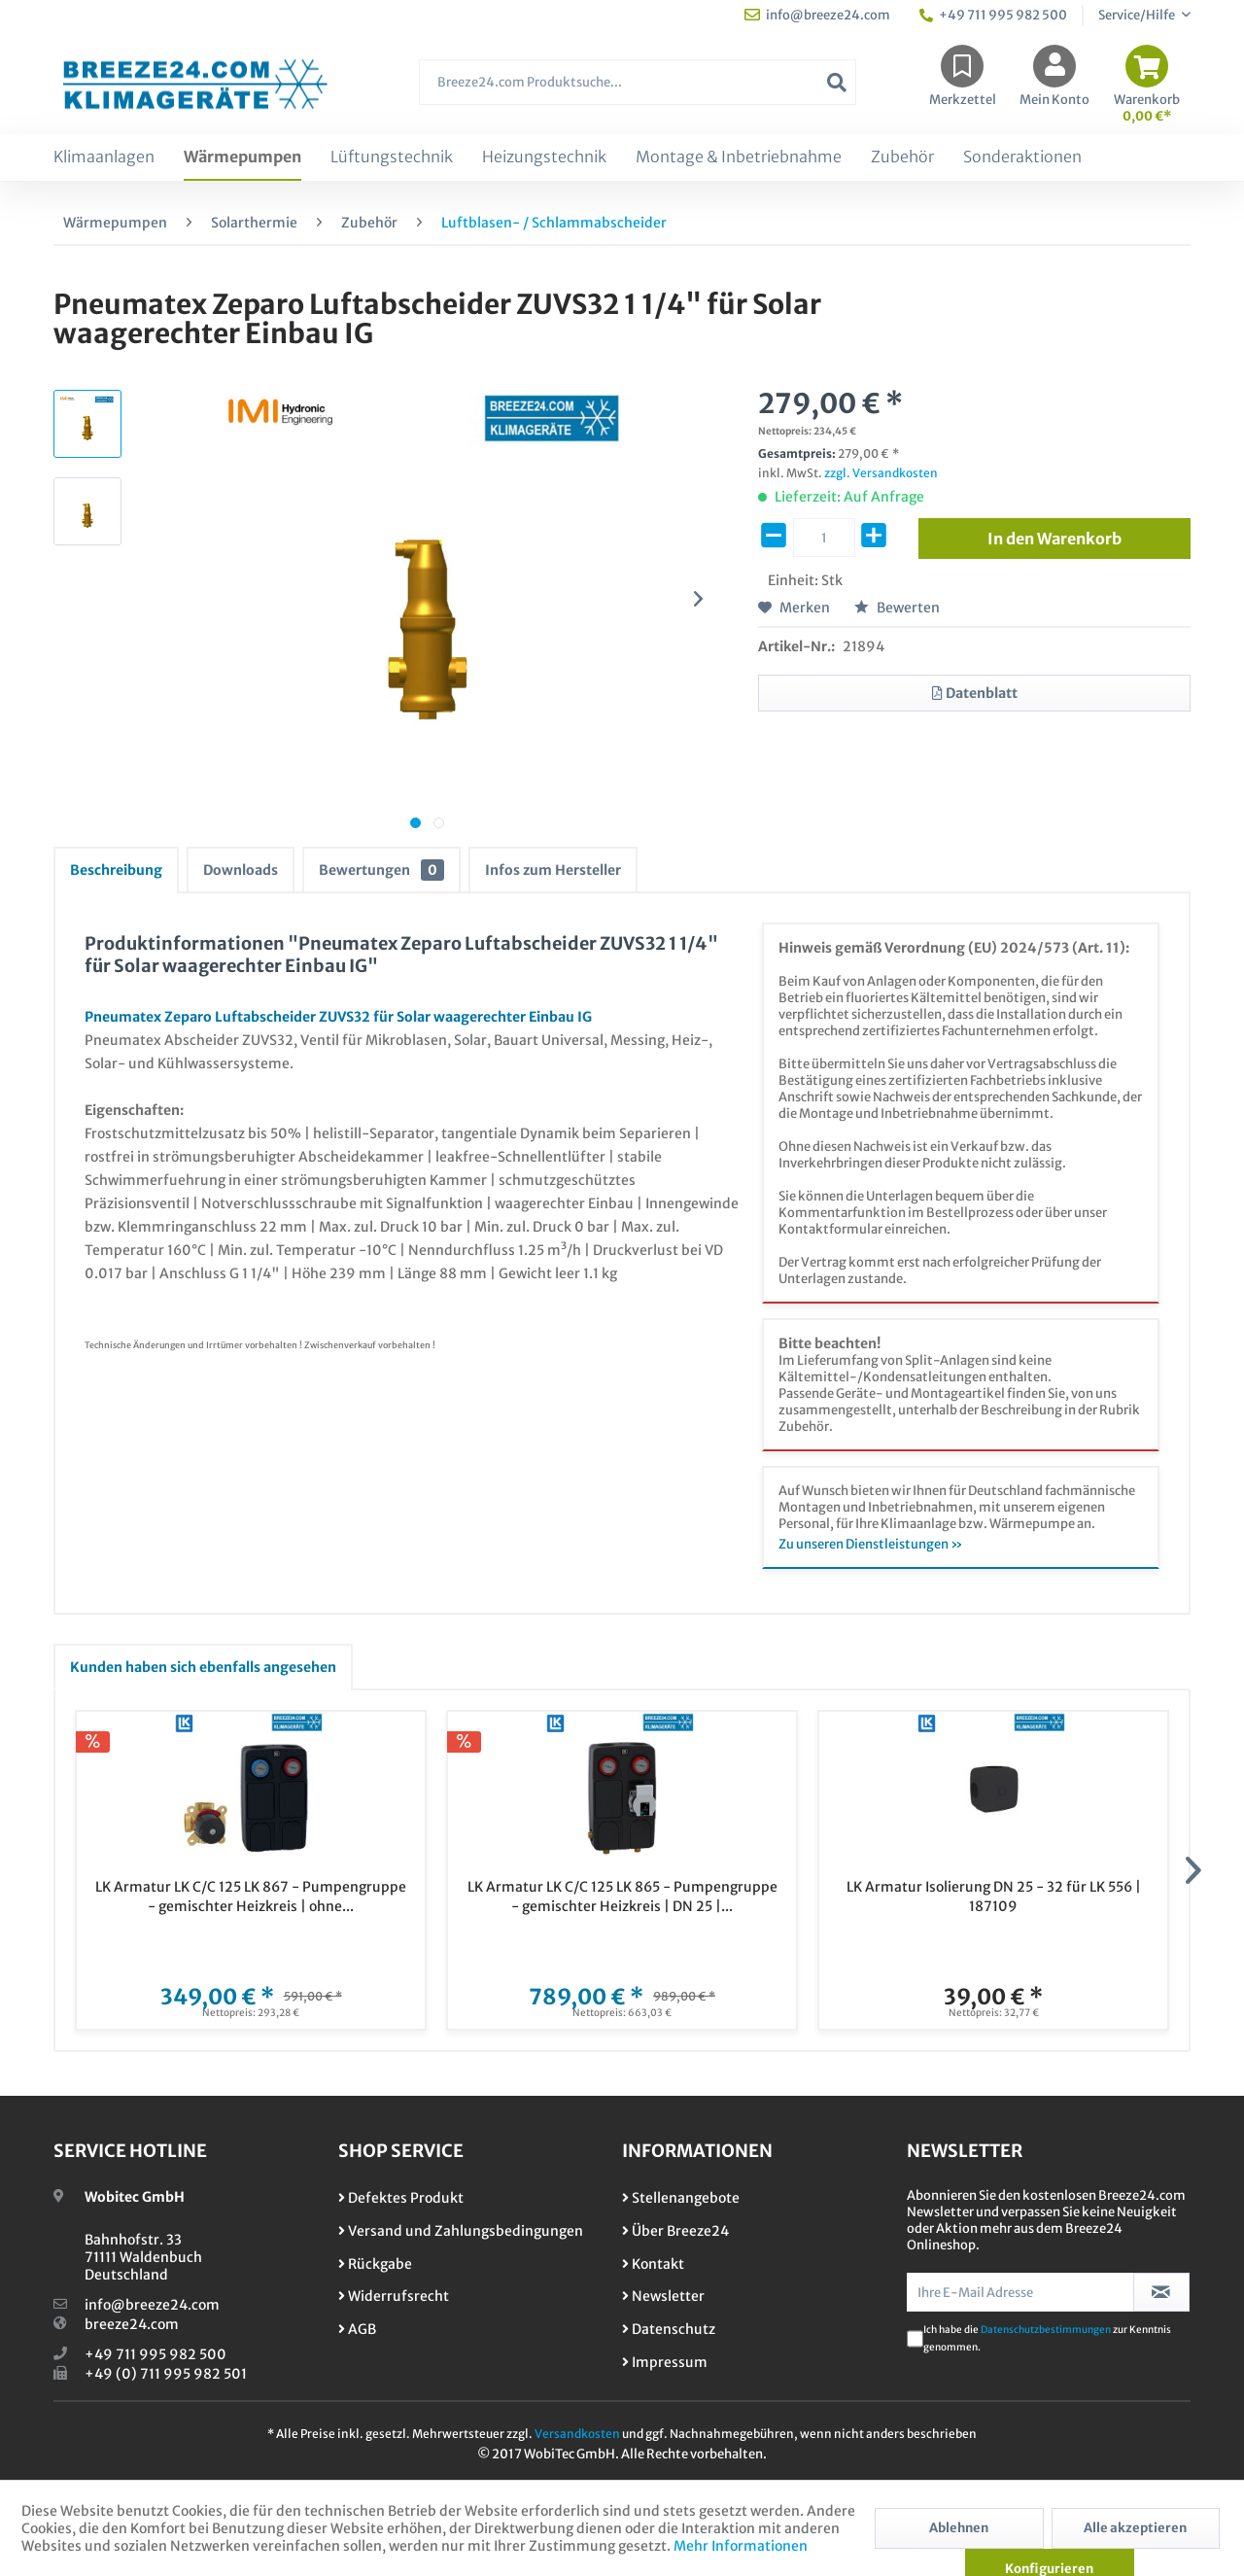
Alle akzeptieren (1135, 2528)
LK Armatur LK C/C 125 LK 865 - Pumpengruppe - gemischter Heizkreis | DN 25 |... (622, 1896)
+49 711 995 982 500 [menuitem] (993, 15)
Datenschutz (668, 2329)
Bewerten (897, 607)
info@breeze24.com (152, 2305)
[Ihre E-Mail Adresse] (1020, 2292)
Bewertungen (381, 870)
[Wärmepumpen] (242, 157)
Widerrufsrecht (393, 2296)
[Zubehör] (902, 157)
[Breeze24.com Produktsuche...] (637, 82)
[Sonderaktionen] (1022, 157)
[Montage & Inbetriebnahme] (739, 157)
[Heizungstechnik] (544, 157)
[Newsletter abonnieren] (1162, 2292)
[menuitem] (637, 91)
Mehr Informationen (741, 2546)
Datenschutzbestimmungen (1046, 2329)
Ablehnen (958, 2528)
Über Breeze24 (675, 2231)
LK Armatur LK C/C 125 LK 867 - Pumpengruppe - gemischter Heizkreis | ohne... (250, 1896)
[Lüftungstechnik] (391, 157)
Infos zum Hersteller (553, 870)
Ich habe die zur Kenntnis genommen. (1047, 2338)
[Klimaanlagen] (104, 157)
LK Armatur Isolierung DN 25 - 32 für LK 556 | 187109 (994, 1896)
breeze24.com (132, 2324)
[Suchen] (836, 82)
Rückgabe (375, 2264)
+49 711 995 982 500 (155, 2354)
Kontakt (653, 2264)
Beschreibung (116, 870)
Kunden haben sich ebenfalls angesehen (203, 1667)
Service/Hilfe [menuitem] (1137, 15)
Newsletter (663, 2296)
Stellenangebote (681, 2198)
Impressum (665, 2362)
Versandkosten (577, 2433)
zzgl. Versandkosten (881, 473)
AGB (357, 2329)
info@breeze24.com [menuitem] (817, 15)
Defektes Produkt (401, 2198)
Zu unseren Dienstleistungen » (870, 1544)
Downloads (240, 870)
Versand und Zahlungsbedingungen (460, 2231)
